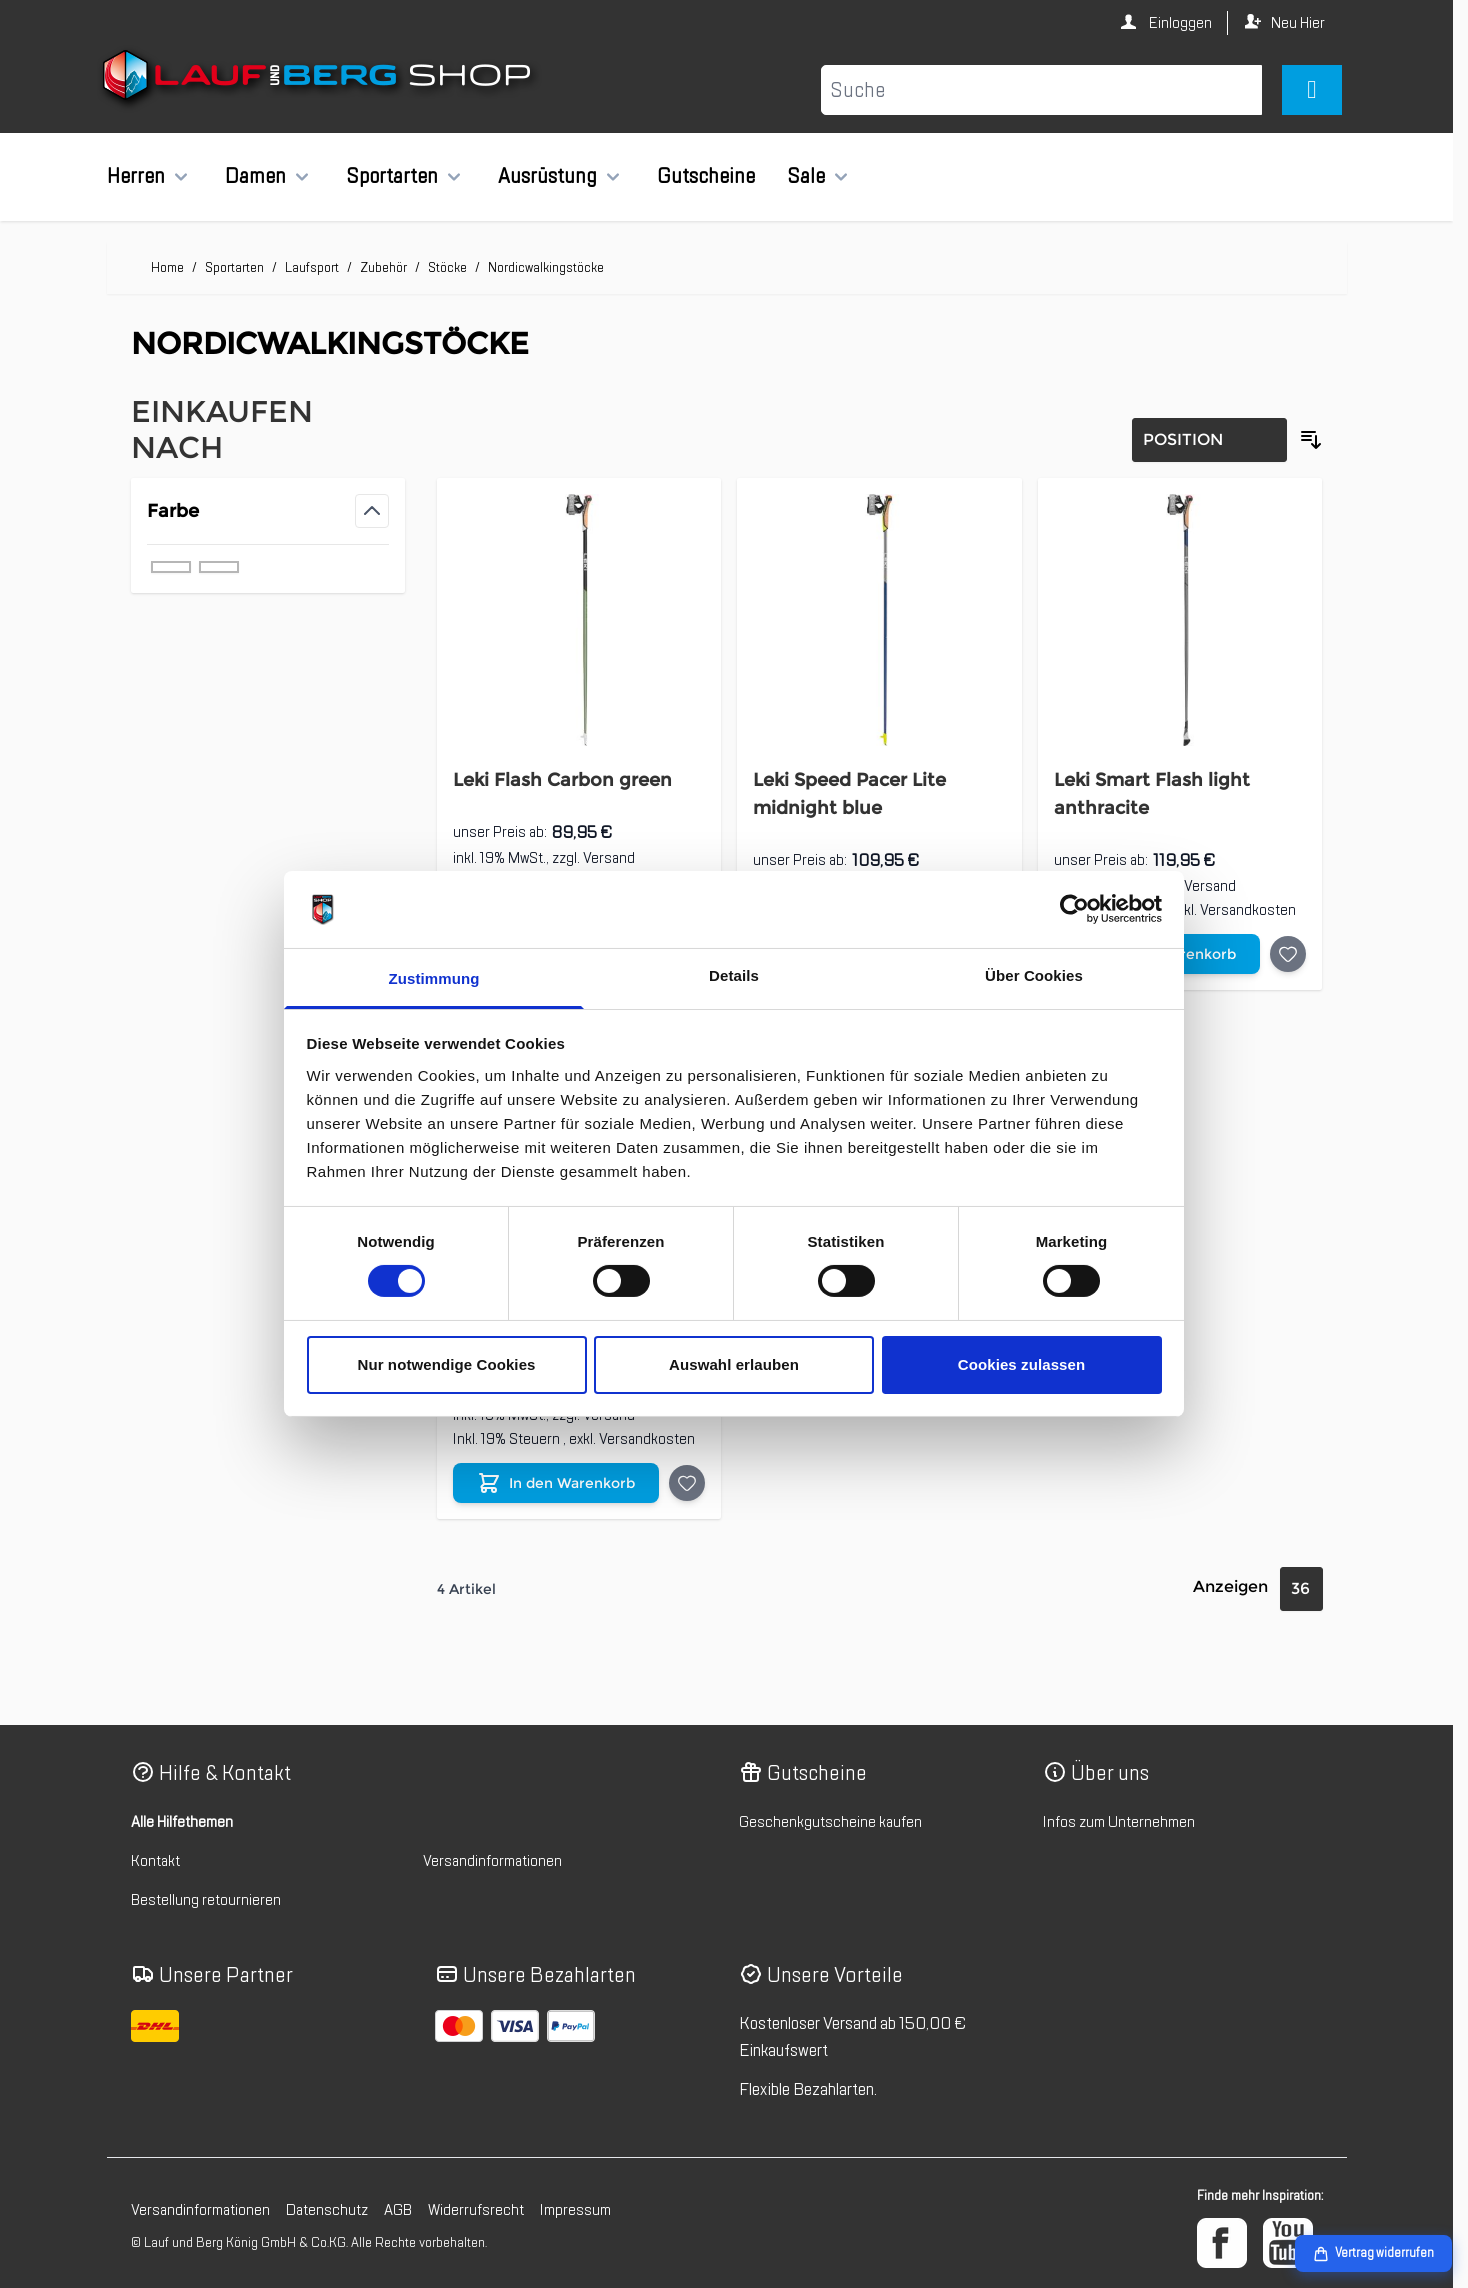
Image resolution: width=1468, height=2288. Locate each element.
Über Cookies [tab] (1034, 975)
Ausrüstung (547, 176)
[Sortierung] (1209, 440)
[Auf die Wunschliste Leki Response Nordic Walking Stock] (687, 1483)
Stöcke (447, 267)
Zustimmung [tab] (434, 978)
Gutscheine (706, 176)
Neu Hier (1298, 23)
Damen (255, 176)
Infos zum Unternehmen (1119, 1822)
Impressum (575, 2210)
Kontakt (155, 1861)
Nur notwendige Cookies (446, 1364)
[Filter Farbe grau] (171, 567)
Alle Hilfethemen (182, 1822)
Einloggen (1179, 23)
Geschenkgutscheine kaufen (830, 1822)
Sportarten (392, 176)
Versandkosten (1248, 910)
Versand (609, 858)
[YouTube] (1288, 2243)
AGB (398, 2210)
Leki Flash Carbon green (562, 780)
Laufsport (312, 267)
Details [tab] (734, 975)
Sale (806, 176)
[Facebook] (1222, 2243)
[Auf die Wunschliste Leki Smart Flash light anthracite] (1288, 954)
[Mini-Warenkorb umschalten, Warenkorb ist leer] (1311, 90)
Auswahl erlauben (734, 1364)
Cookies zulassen (1021, 1364)
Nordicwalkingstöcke (546, 267)
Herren (136, 176)
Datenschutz (327, 2210)
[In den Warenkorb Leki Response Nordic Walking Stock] (556, 1483)
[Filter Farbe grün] (219, 567)
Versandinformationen (492, 1861)
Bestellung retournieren (206, 1900)
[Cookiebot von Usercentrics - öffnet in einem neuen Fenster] (1074, 909)
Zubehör (383, 267)
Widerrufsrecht (476, 2210)
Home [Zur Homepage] (167, 267)
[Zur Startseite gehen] (319, 79)
